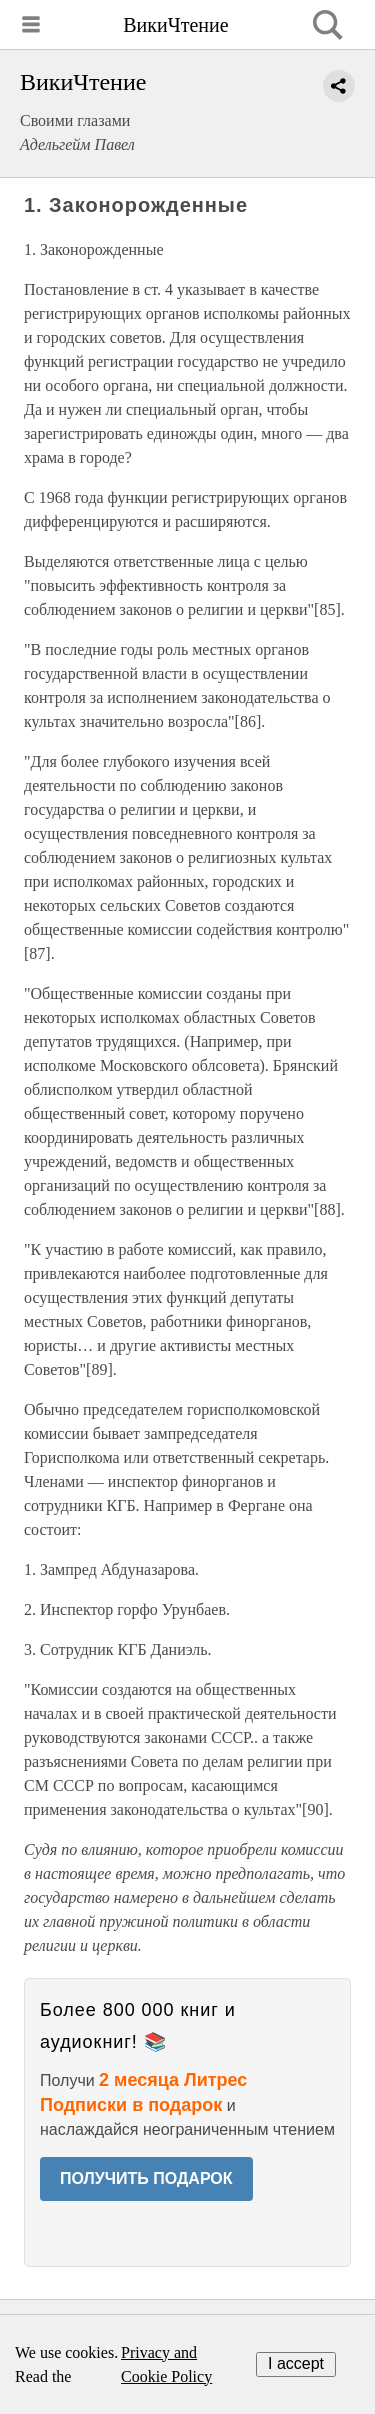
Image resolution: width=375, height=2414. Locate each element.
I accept (296, 2363)
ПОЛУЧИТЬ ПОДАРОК (146, 2178)
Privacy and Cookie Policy (166, 2364)
